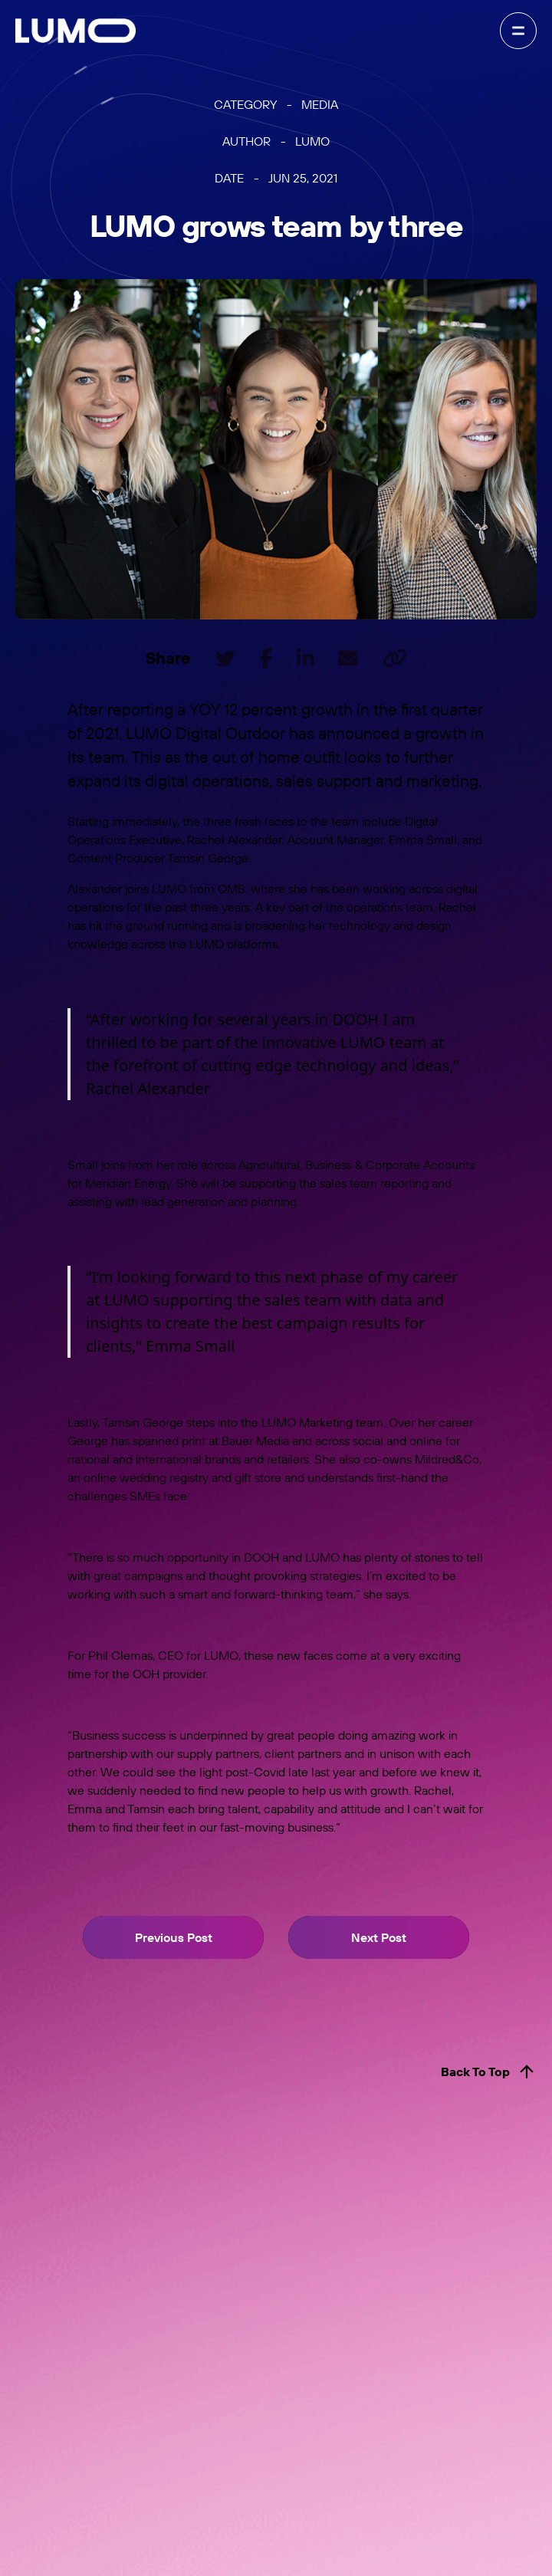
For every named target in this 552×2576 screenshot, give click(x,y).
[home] (75, 30)
